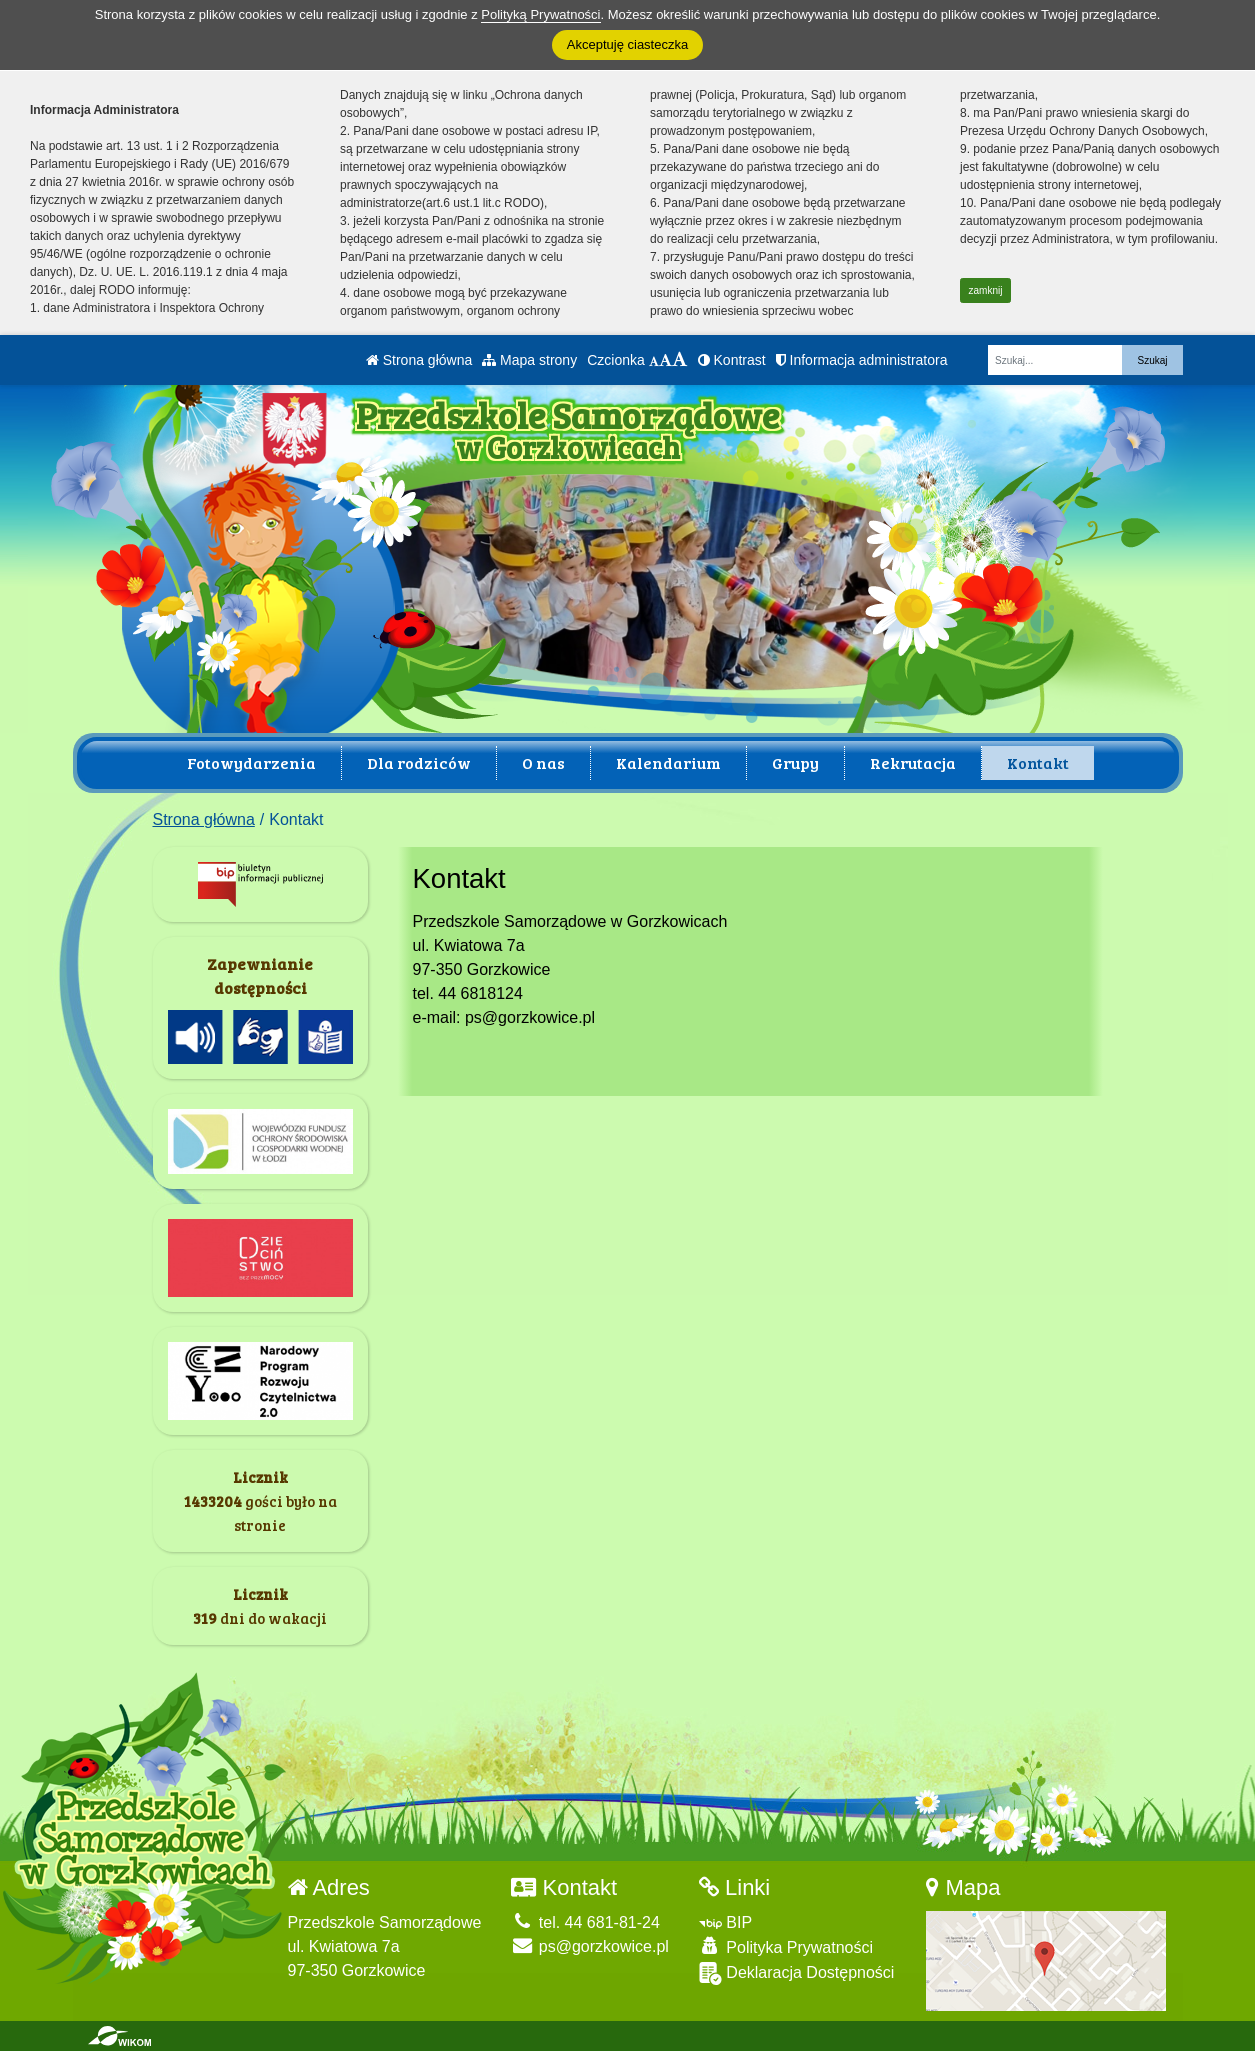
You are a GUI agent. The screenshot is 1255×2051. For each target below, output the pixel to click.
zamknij (986, 290)
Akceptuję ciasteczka (627, 44)
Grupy (795, 762)
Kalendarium (668, 762)
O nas (543, 762)
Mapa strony (529, 360)
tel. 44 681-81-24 (585, 1922)
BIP (725, 1922)
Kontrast (732, 360)
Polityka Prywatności (786, 1946)
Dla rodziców (419, 762)
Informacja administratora (862, 360)
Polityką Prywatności (540, 14)
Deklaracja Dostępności (797, 1973)
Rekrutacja (913, 762)
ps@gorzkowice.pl (590, 1946)
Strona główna (419, 360)
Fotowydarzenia (251, 762)
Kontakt (1038, 762)
